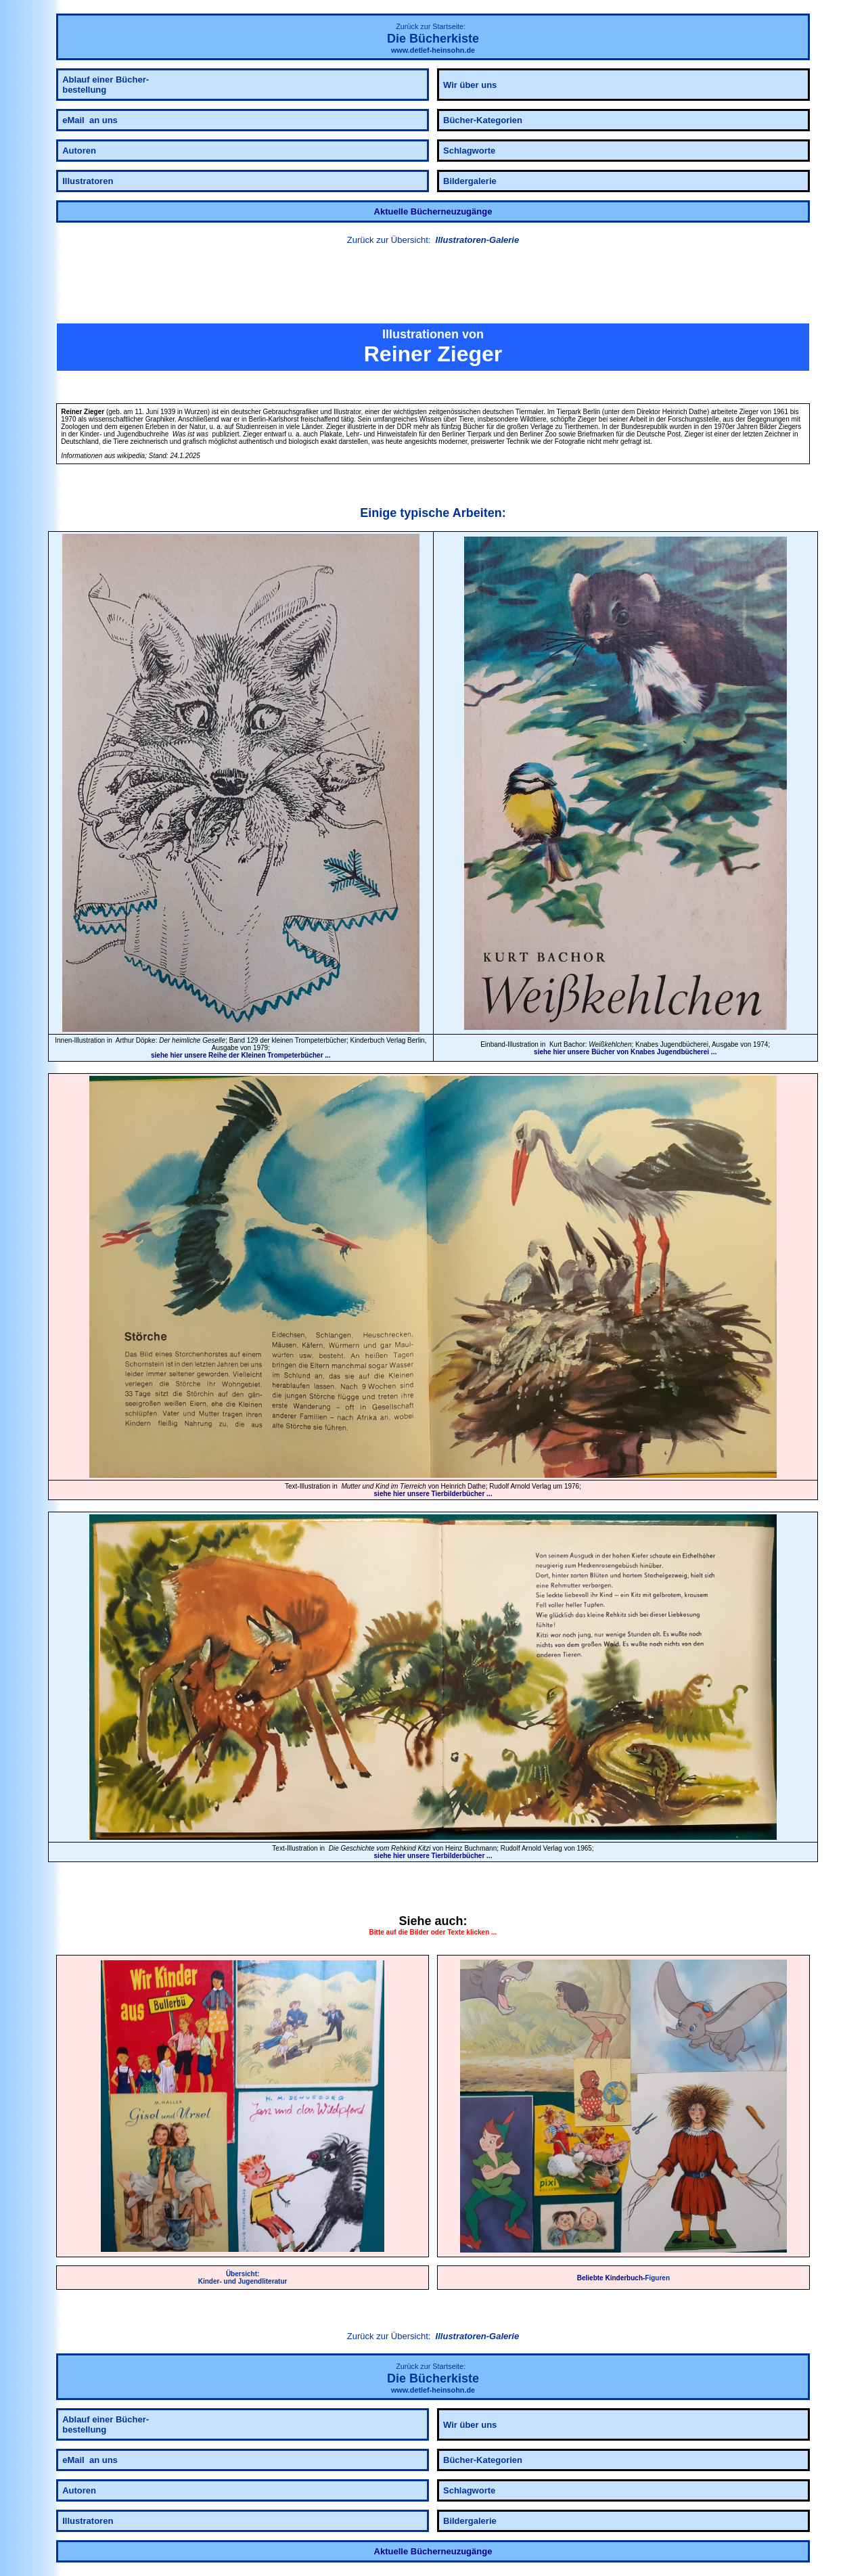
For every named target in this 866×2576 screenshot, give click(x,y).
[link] (433, 286)
